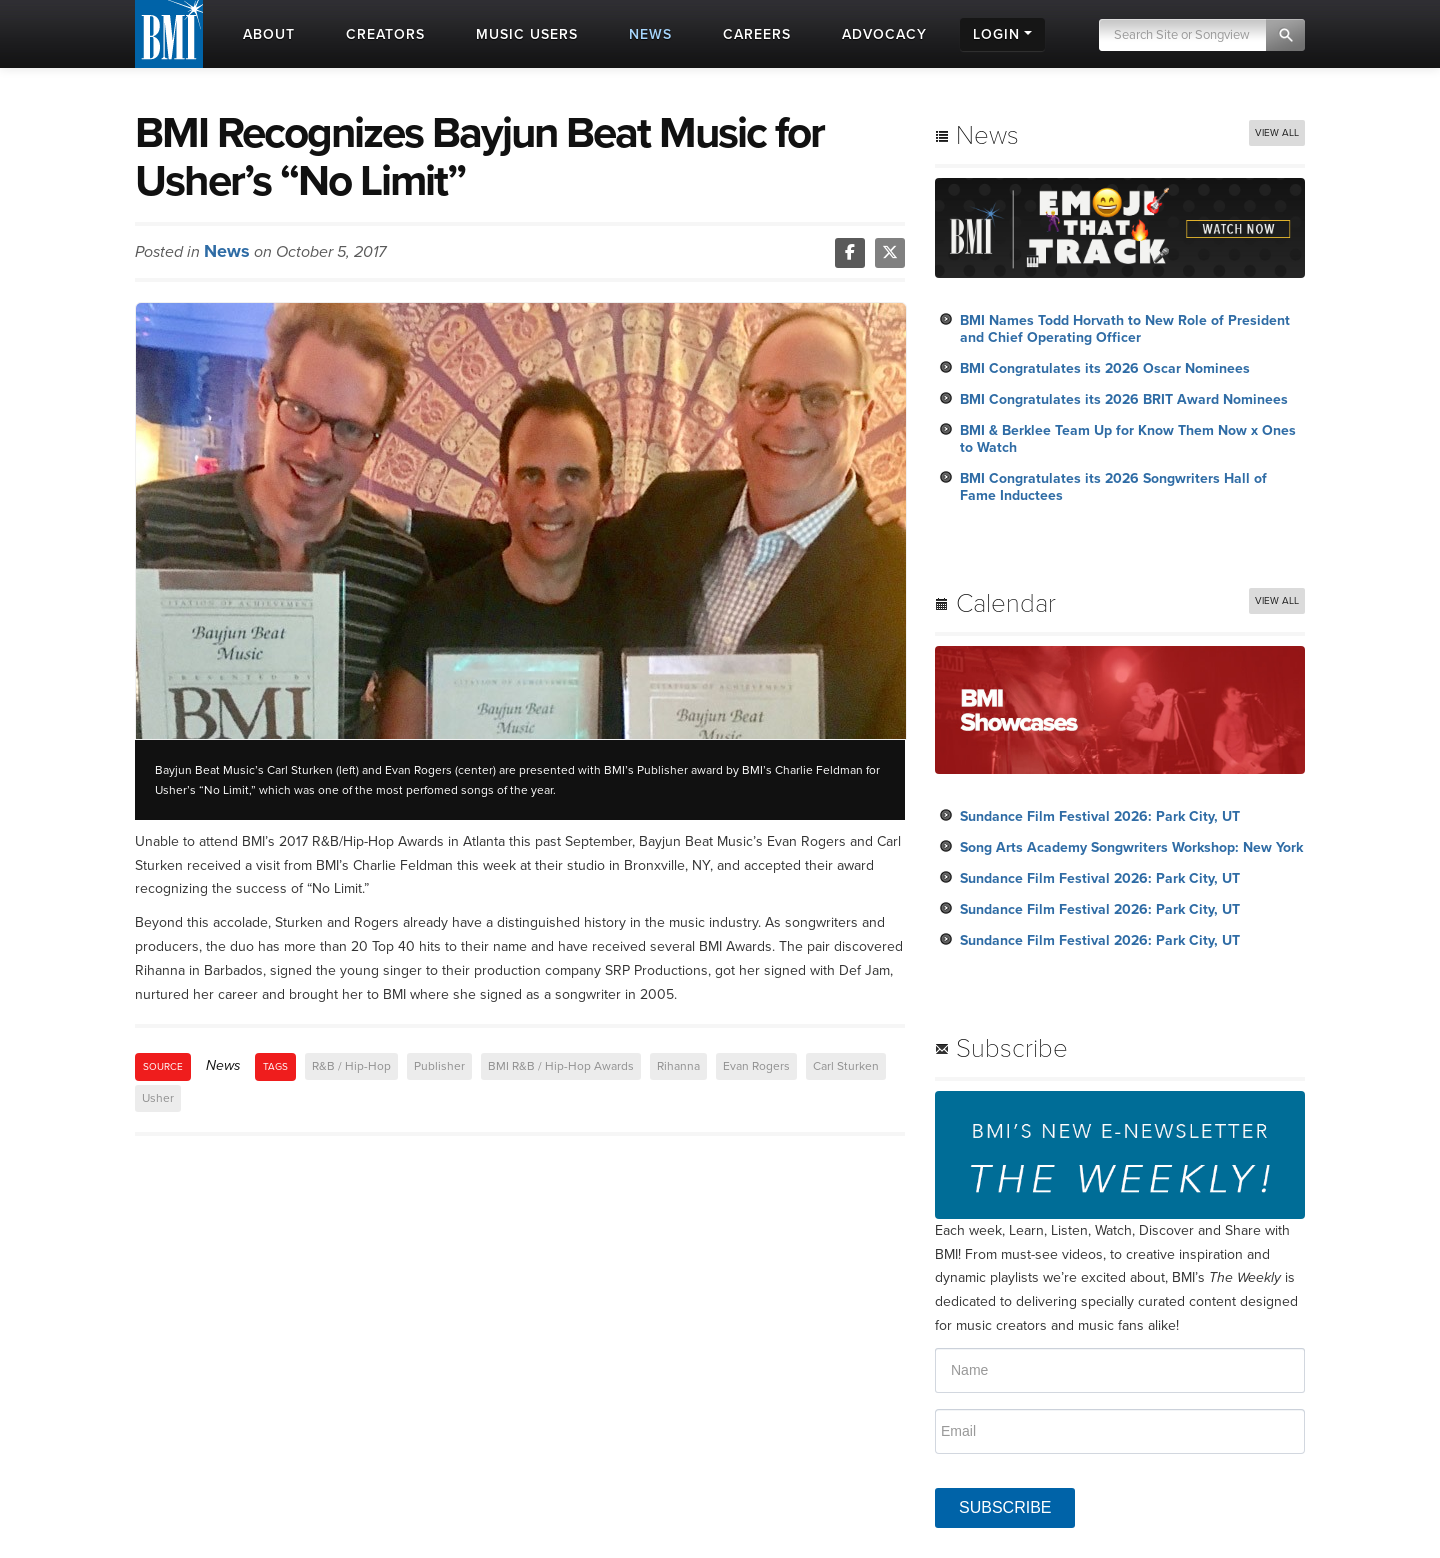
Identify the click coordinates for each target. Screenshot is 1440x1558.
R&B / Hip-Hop (351, 1066)
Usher (158, 1098)
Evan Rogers (756, 1066)
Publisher (439, 1066)
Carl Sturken (846, 1066)
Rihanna (678, 1066)
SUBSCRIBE (1005, 1507)
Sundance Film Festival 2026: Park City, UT (1100, 816)
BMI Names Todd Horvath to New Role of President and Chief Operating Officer (1125, 329)
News (227, 251)
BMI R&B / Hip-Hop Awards (561, 1066)
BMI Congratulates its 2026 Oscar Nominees (1105, 368)
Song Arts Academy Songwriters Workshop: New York (1131, 847)
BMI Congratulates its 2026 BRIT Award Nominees (1124, 399)
